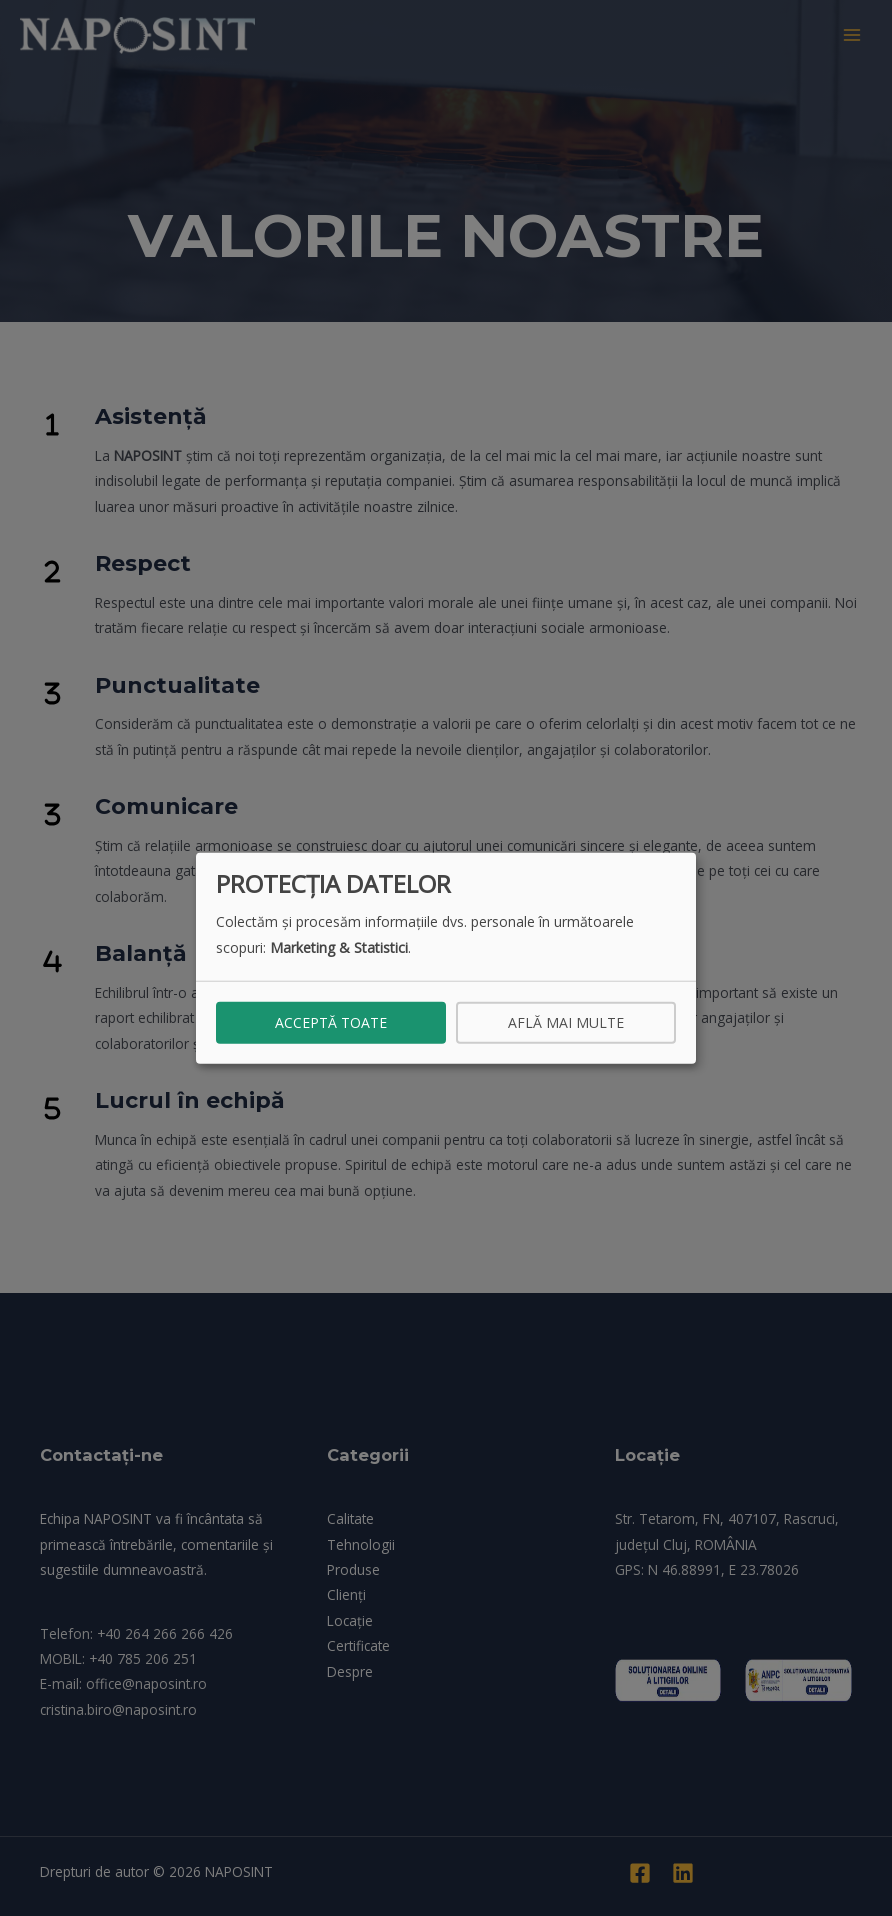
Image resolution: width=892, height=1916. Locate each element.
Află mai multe (566, 1021)
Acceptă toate (331, 1021)
